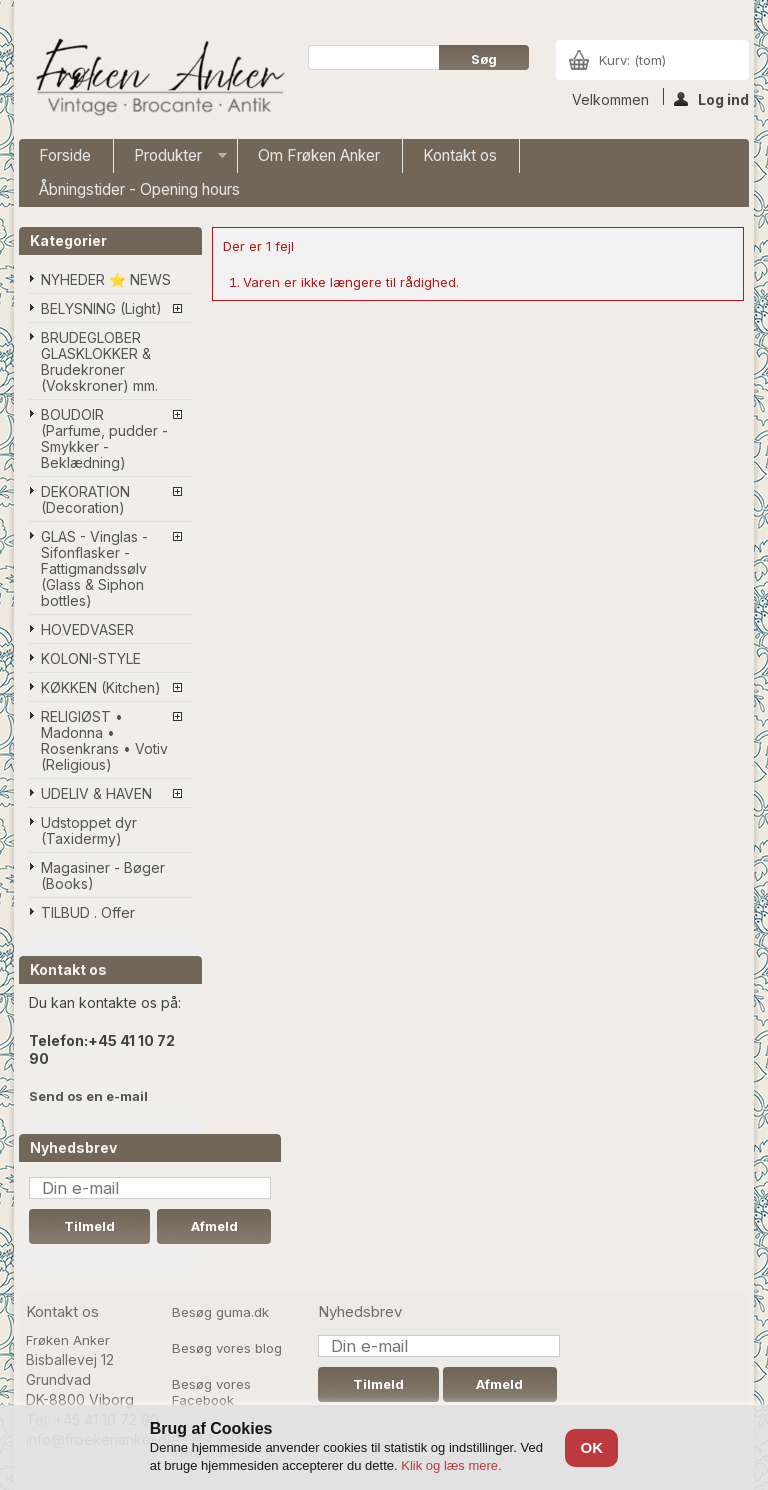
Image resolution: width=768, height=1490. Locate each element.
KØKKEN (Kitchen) (101, 687)
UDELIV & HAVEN (96, 793)
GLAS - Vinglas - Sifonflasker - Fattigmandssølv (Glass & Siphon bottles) (94, 568)
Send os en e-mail (88, 1096)
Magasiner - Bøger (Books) (103, 875)
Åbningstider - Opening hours (139, 189)
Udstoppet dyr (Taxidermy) (89, 830)
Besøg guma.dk (220, 1312)
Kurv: (632, 60)
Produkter (170, 159)
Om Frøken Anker (319, 155)
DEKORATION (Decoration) (85, 499)
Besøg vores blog (227, 1348)
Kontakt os (460, 155)
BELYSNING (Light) (101, 308)
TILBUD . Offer (88, 912)
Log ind (711, 98)
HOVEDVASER (87, 629)
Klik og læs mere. (451, 1465)
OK (591, 1447)
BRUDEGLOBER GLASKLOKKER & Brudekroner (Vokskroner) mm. (99, 361)
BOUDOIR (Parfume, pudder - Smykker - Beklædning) (104, 438)
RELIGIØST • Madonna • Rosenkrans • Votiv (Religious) (104, 740)
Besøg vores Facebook (211, 1392)
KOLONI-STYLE (91, 658)
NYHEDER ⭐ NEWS (106, 279)
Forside (65, 155)
